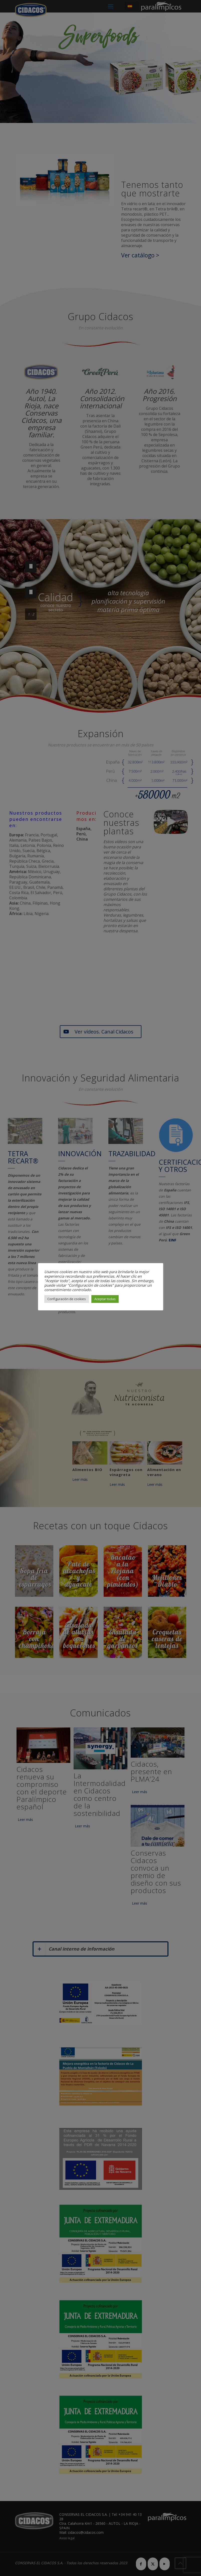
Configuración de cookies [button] (66, 1299)
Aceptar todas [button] (105, 1299)
